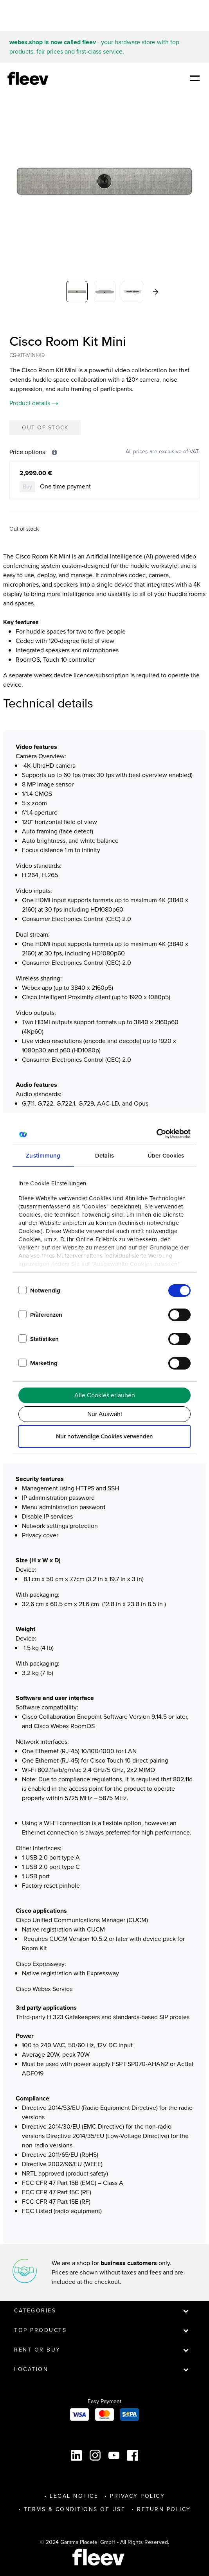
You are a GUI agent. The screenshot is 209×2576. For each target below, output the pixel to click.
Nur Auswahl (104, 1413)
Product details (33, 403)
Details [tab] (104, 1155)
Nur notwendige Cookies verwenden (104, 1436)
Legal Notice (74, 2496)
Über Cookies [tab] (166, 1155)
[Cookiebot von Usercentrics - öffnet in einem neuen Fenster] (156, 1134)
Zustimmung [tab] (43, 1155)
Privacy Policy (137, 2496)
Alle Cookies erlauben (104, 1395)
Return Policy (164, 2509)
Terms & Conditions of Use (75, 2509)
